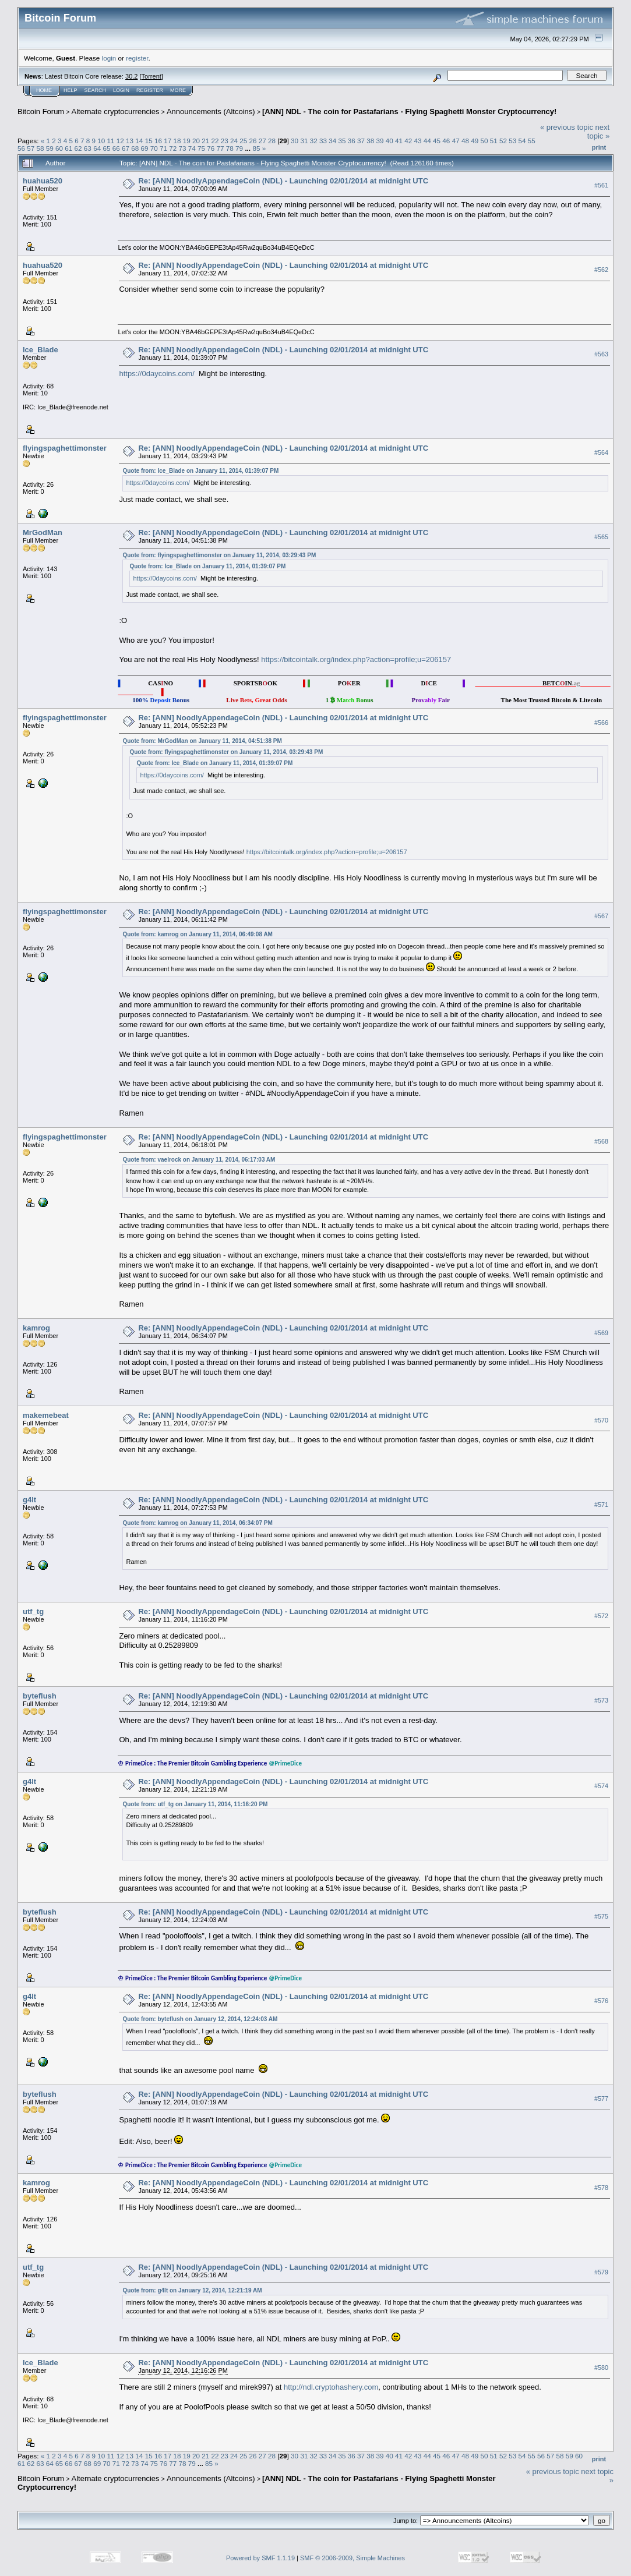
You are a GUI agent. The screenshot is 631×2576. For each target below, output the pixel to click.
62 (78, 148)
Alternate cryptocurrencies (116, 111)
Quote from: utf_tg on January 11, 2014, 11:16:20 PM (194, 1804)
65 (106, 148)
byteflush (40, 1696)
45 (436, 140)
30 (294, 140)
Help (70, 90)
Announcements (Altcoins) (211, 111)
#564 (601, 452)
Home (44, 90)
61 (68, 148)
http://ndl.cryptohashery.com (331, 2387)
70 (154, 148)
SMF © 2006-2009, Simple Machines (352, 2557)
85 (256, 148)
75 (201, 148)
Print (599, 147)
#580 (601, 2367)
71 (163, 148)
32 (314, 140)
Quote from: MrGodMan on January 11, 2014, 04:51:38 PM (201, 741)
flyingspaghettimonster (65, 448)
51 (494, 140)
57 (30, 148)
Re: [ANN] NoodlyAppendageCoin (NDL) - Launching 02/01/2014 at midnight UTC (283, 180)
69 (144, 148)
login (109, 58)
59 (50, 148)
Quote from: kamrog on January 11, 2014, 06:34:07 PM (197, 1523)
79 (239, 148)
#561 (601, 185)
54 (522, 140)
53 (512, 140)
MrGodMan (42, 532)
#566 (601, 722)
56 (21, 148)
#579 (601, 2272)
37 (361, 140)
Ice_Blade (40, 349)
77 (220, 148)
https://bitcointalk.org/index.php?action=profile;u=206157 (356, 659)
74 (192, 148)
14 (139, 140)
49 (474, 140)
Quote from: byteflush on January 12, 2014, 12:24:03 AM (199, 2019)
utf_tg (33, 1611)
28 (272, 140)
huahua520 (42, 180)
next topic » (598, 131)
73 (182, 148)
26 (253, 140)
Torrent (151, 76)
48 (465, 140)
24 (234, 140)
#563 (601, 354)
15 (149, 140)
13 (129, 140)
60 (59, 148)
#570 (601, 1420)
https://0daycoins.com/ (156, 373)
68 (135, 148)
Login (121, 90)
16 (158, 140)
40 (389, 140)
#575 (601, 1916)
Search (95, 90)
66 (116, 148)
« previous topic (566, 127)
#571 (601, 1504)
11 (111, 140)
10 (101, 140)
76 (210, 148)
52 (503, 140)
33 (323, 140)
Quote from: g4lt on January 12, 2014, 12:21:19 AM (192, 2290)
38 (370, 140)
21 (205, 140)
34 (332, 140)
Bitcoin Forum (40, 111)
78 (230, 148)
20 (196, 140)
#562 (601, 269)
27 (262, 140)
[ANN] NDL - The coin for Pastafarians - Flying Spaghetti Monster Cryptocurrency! (409, 111)
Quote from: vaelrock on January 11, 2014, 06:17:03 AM (198, 1159)
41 (399, 140)
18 (177, 140)
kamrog (36, 1328)
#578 (601, 2187)
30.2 (131, 76)
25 (243, 140)
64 (97, 148)
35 (342, 140)
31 (304, 140)
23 (224, 140)
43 (418, 140)
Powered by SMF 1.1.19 (260, 2557)
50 (484, 140)
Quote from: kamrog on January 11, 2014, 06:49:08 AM (197, 934)
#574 (601, 1785)
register (137, 58)
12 (120, 140)
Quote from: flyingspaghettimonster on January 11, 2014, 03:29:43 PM (219, 555)
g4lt (29, 1499)
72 (173, 148)
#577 (601, 2098)
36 (351, 140)
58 (40, 148)
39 (380, 140)
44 (427, 140)
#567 (601, 915)
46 (446, 140)
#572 (601, 1616)
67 (125, 148)
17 (167, 140)
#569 (601, 1332)
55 (531, 140)
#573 (601, 1700)
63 (87, 148)
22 (214, 140)
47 (456, 140)
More (178, 90)
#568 (601, 1141)
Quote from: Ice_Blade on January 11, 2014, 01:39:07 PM (200, 471)
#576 (601, 2000)
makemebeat (46, 1415)
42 (408, 140)
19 (187, 140)
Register (149, 90)
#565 (601, 536)
